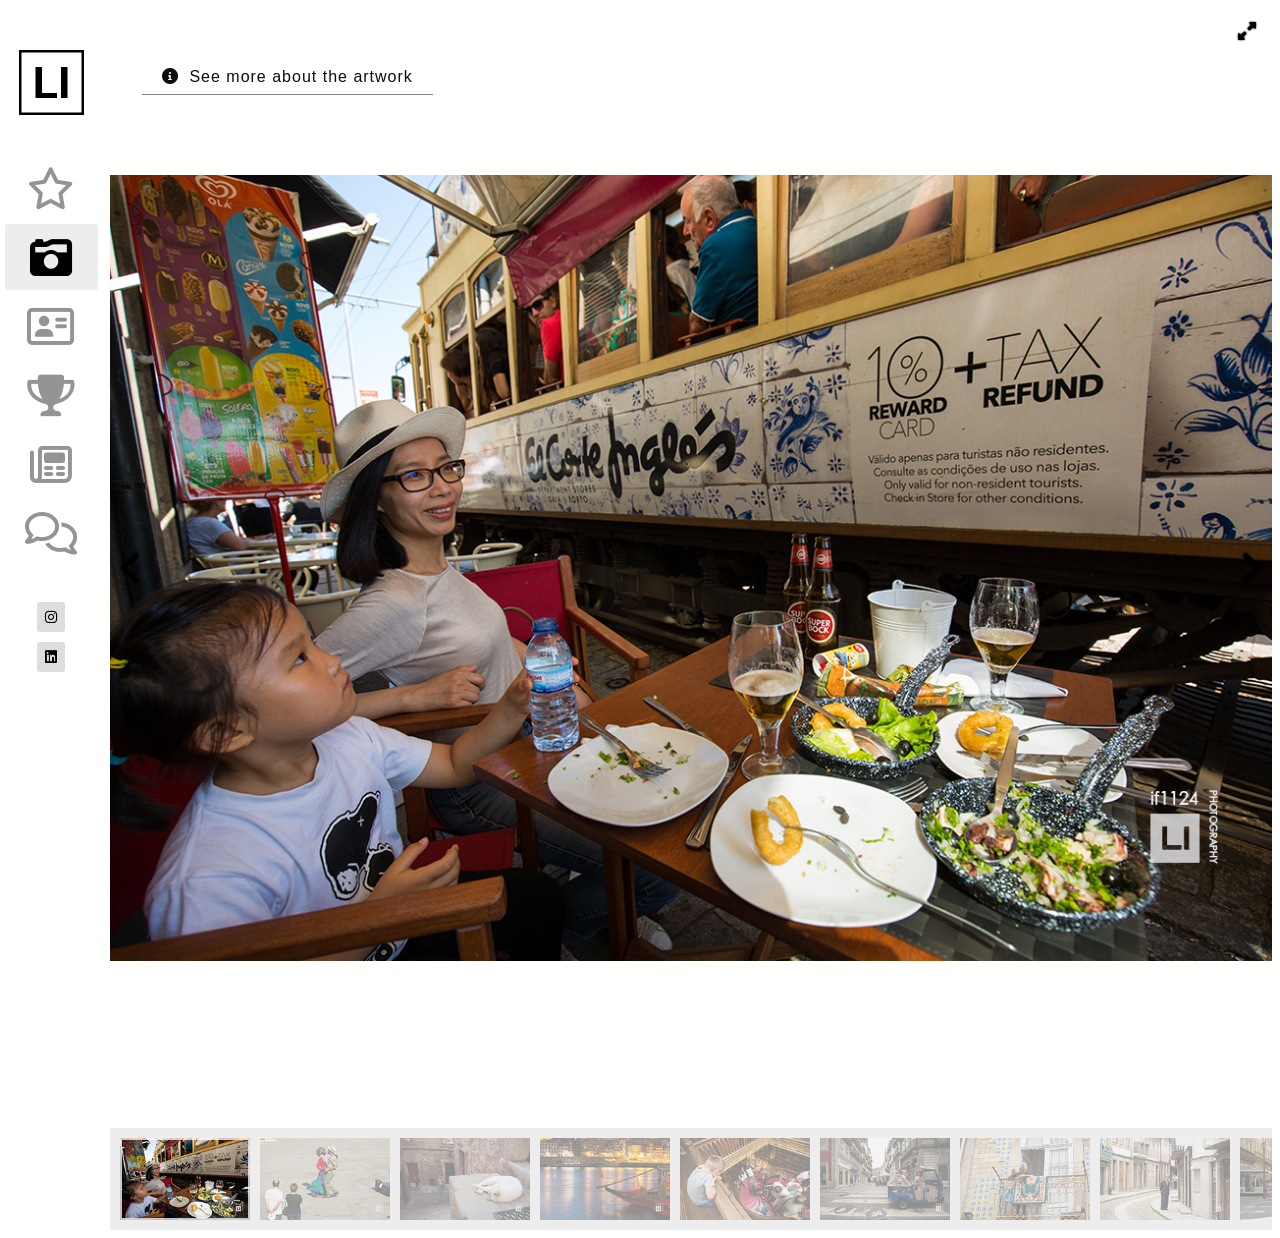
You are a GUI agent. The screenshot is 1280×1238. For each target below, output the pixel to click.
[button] (1247, 31)
